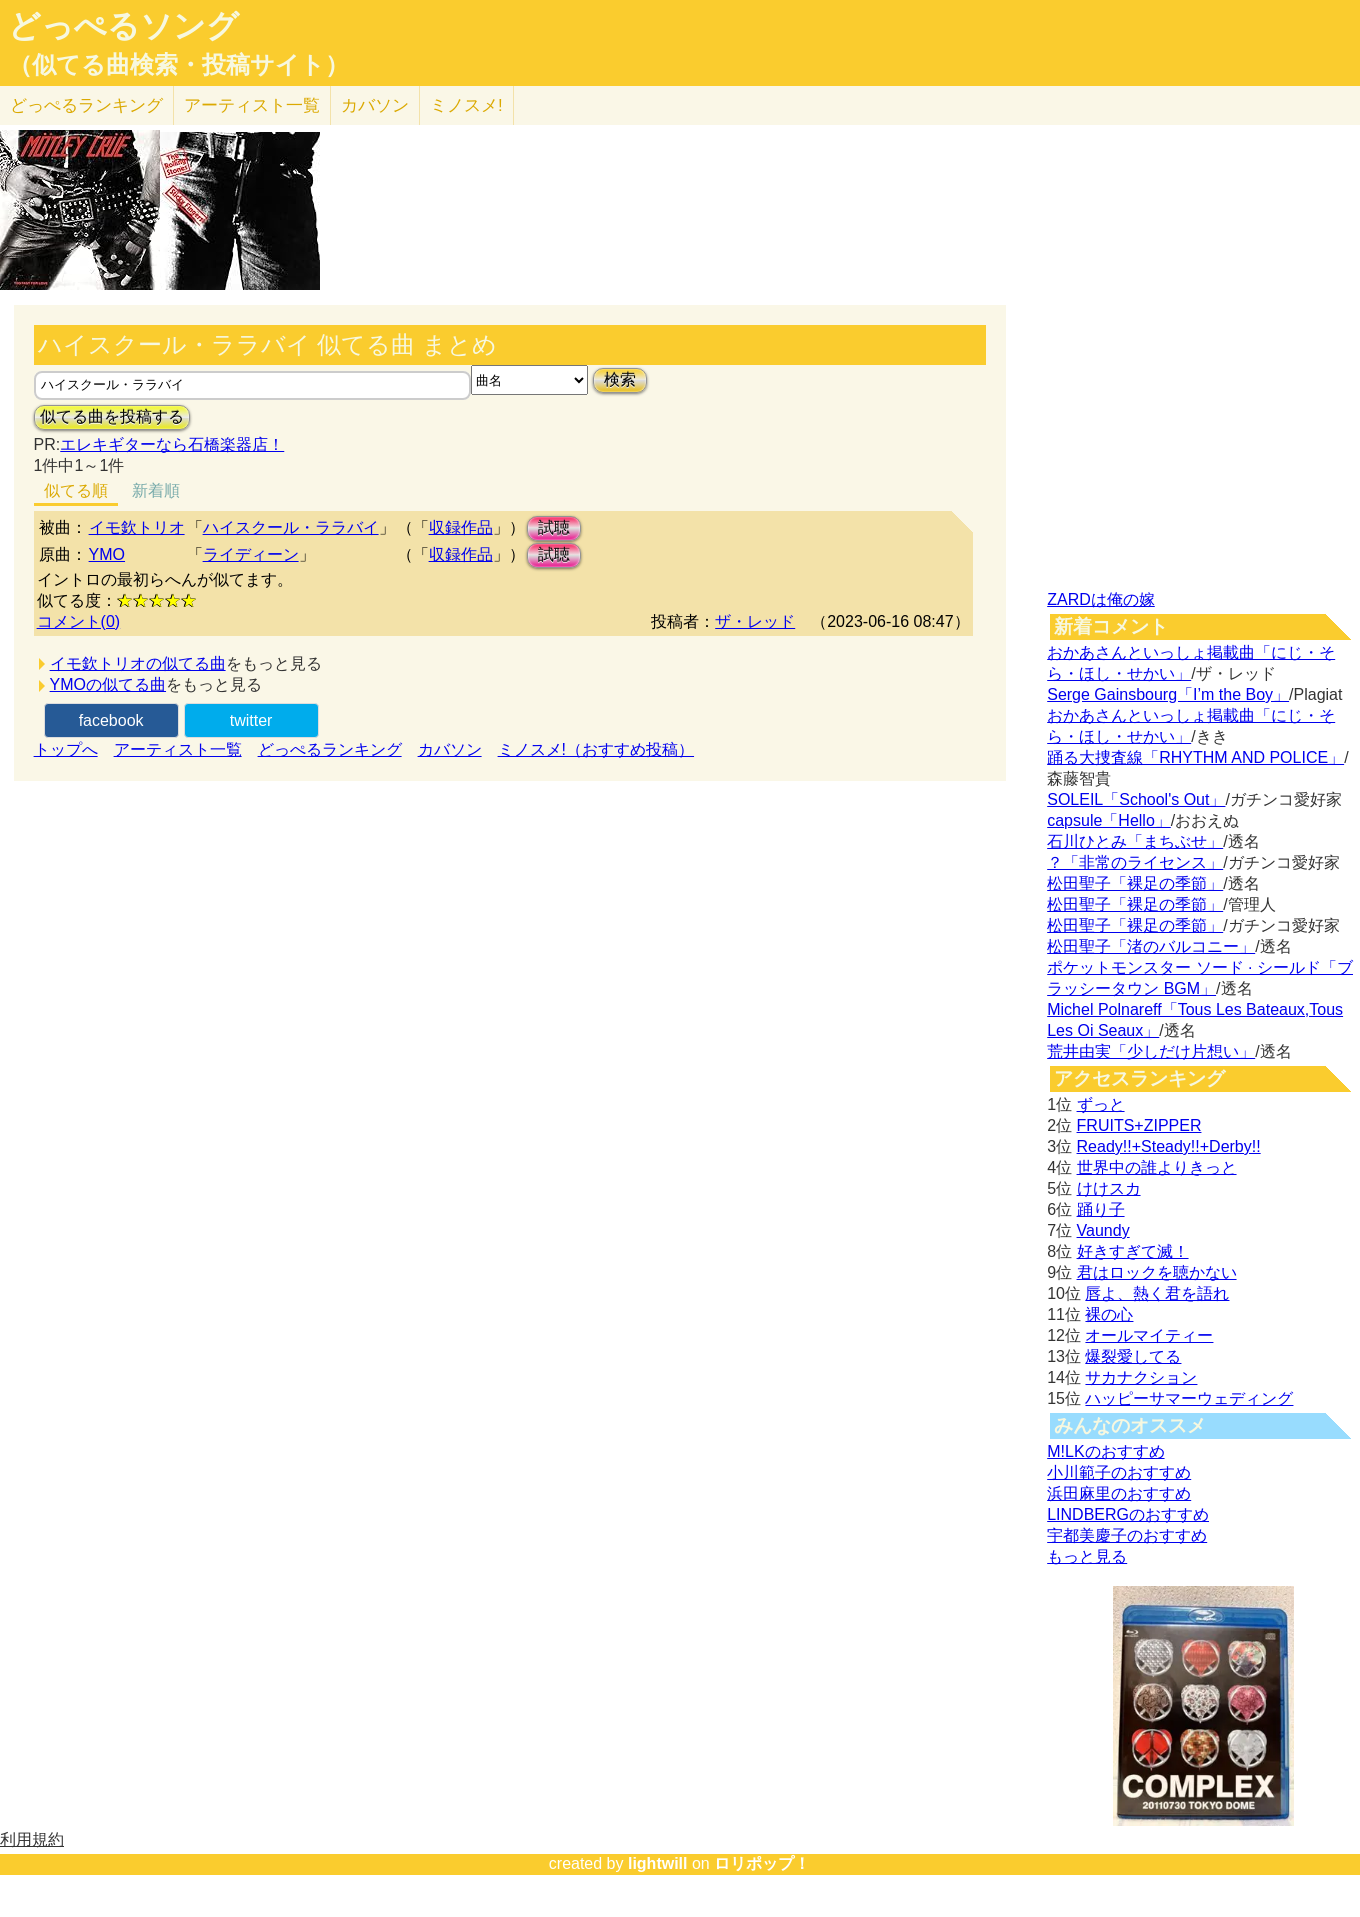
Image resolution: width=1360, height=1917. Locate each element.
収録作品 (461, 527)
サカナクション (1141, 1377)
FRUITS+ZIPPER (1139, 1125)
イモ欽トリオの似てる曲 (138, 663)
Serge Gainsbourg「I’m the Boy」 (1168, 694)
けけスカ (1109, 1188)
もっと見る (1087, 1556)
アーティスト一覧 (178, 749)
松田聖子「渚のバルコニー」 (1151, 946)
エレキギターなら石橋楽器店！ (172, 444)
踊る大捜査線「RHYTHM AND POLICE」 (1195, 757)
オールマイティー (1149, 1335)
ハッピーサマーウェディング (1189, 1398)
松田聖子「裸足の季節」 (1135, 883)
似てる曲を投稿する (112, 416)
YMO (107, 554)
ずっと (1101, 1104)
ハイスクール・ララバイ (291, 527)
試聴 (554, 527)
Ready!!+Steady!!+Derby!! (1169, 1146)
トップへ (66, 749)
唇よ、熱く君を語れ (1157, 1293)
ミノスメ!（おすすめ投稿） (596, 749)
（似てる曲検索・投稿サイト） (178, 65)
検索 (620, 379)
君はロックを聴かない (1157, 1272)
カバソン (375, 105)
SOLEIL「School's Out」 (1136, 799)
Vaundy (1103, 1230)
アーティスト (252, 105)
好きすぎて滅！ (1133, 1251)
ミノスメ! (466, 105)
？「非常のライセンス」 (1135, 862)
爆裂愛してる (1133, 1356)
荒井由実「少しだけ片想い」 (1151, 1051)
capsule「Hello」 (1109, 820)
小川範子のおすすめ (1119, 1472)
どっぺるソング (123, 26)
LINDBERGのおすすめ (1128, 1514)
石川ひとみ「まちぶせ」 (1135, 841)
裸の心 (1109, 1314)
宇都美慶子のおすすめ (1127, 1535)
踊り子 (1101, 1209)
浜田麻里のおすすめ (1119, 1493)
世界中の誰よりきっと (1157, 1167)
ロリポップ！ (762, 1863)
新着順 (156, 490)
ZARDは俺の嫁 (1101, 599)
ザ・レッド (755, 621)
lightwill (658, 1863)
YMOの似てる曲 (108, 684)
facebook (111, 720)
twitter (251, 720)
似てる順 (76, 490)
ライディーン (251, 554)
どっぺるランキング (330, 749)
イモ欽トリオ (137, 527)
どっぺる (86, 105)
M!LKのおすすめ (1105, 1451)
